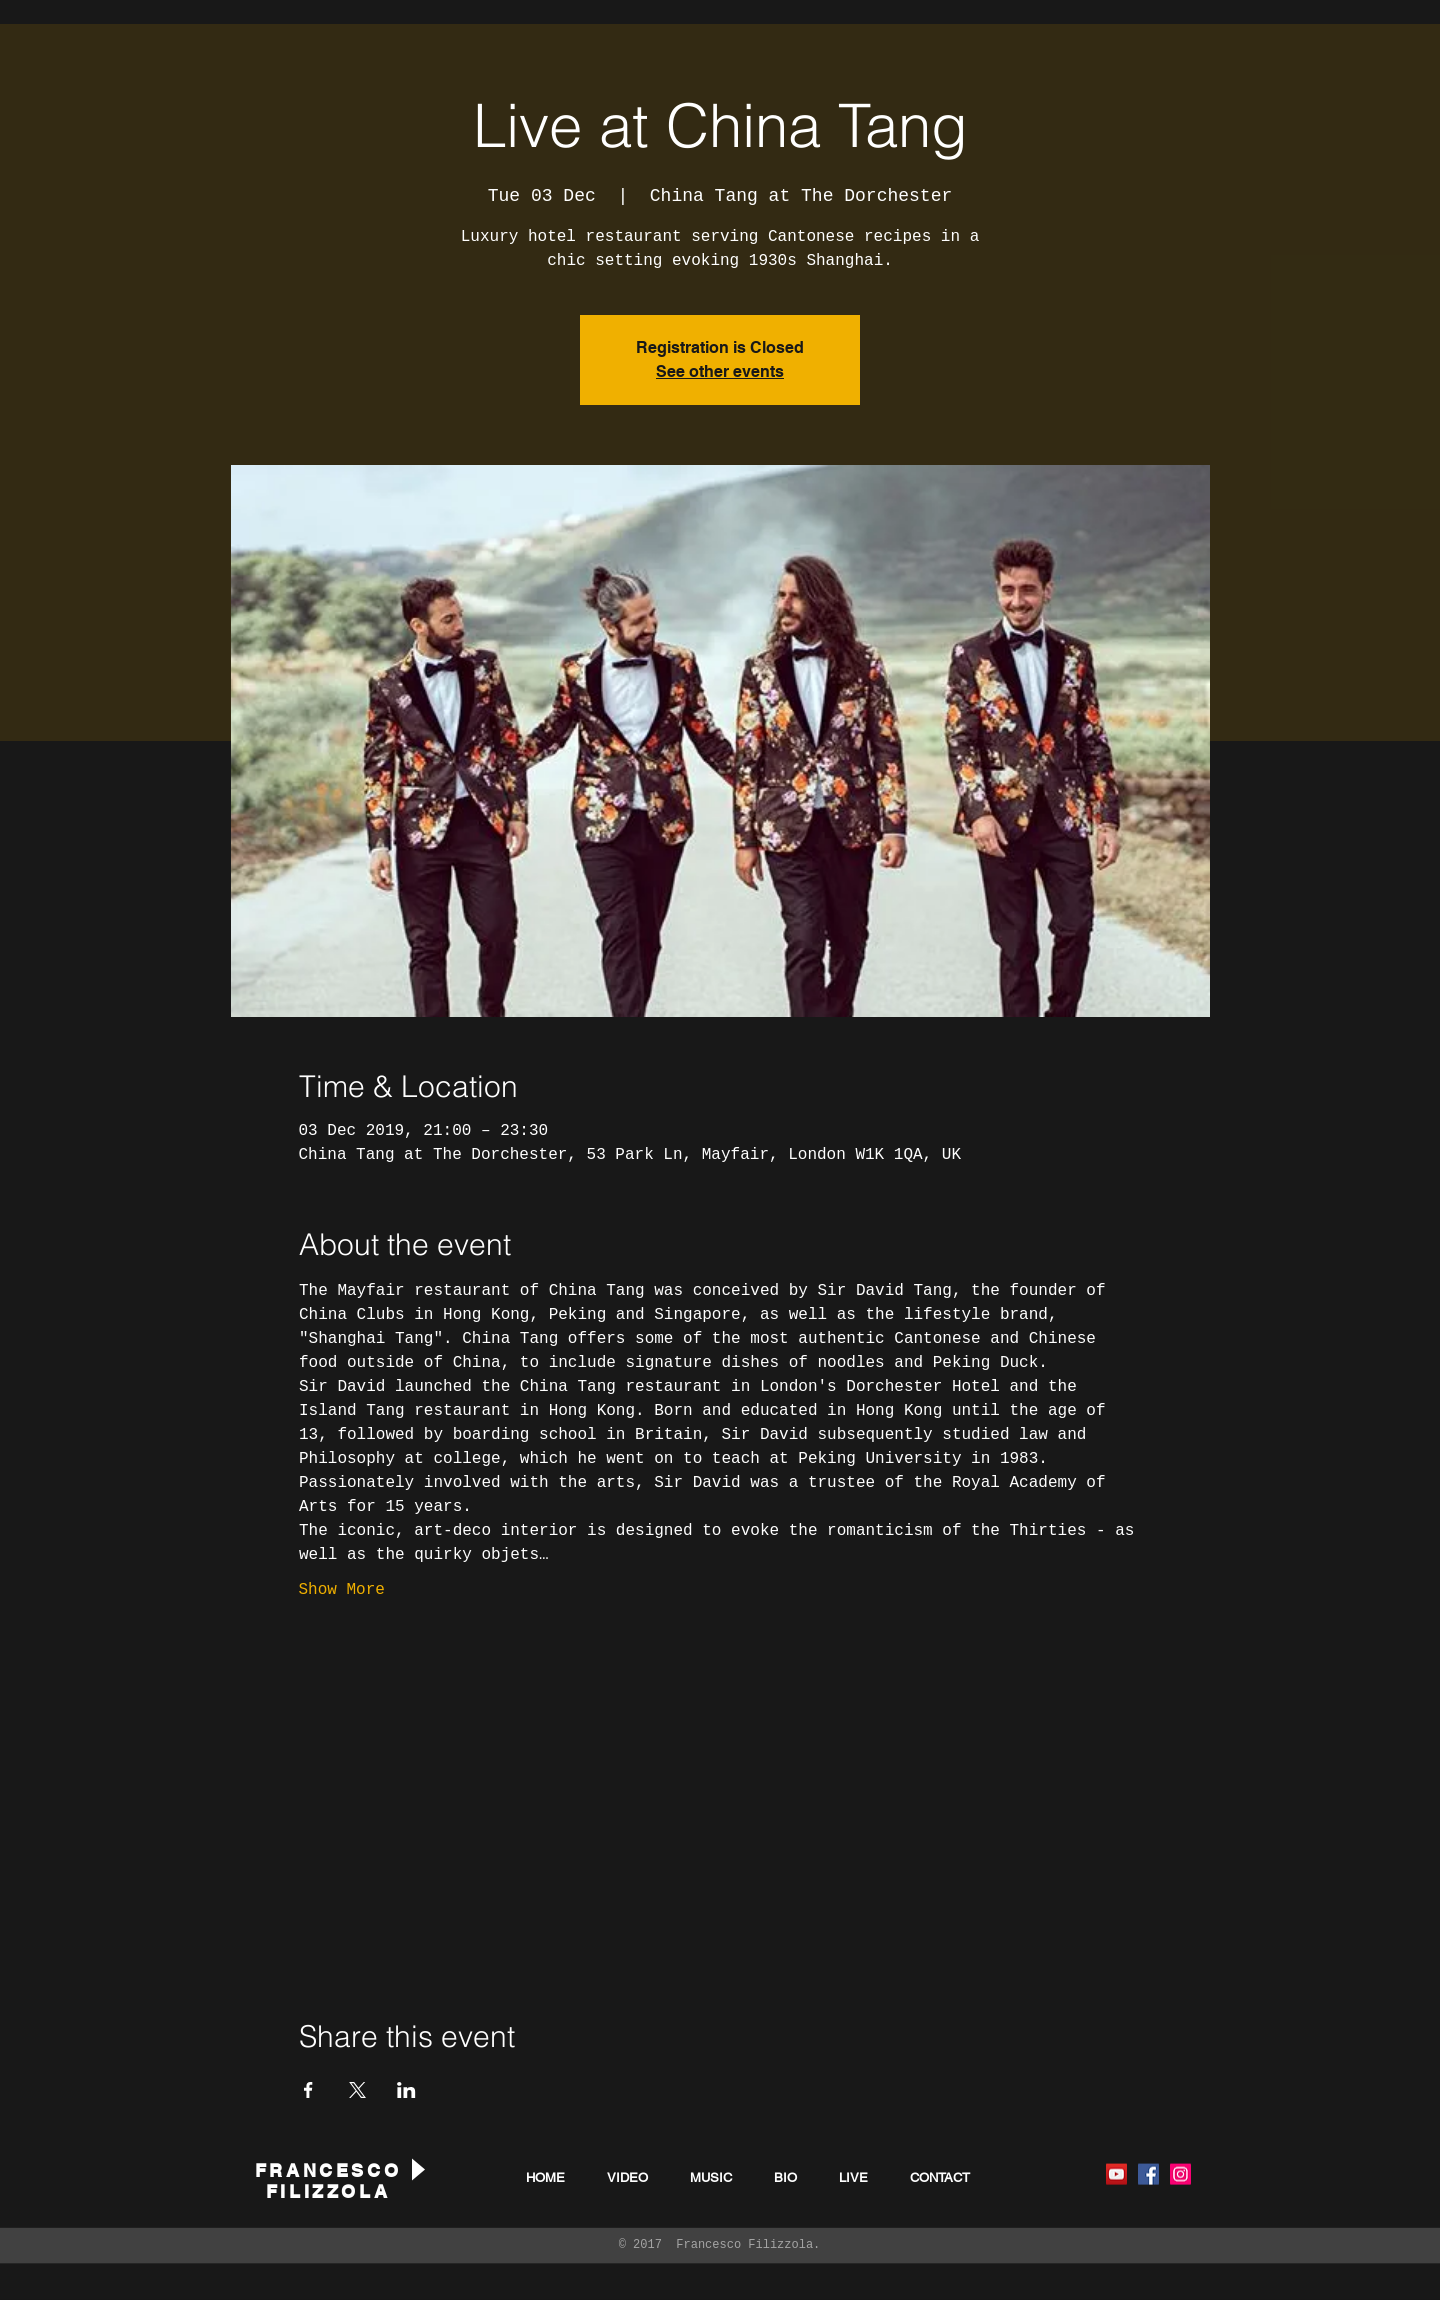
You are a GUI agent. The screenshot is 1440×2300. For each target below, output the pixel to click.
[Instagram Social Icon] (1180, 2174)
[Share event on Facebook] (308, 2090)
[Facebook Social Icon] (1148, 2174)
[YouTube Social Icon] (1116, 2174)
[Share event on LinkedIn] (406, 2090)
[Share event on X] (357, 2090)
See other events (720, 371)
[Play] (417, 2169)
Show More (342, 1590)
